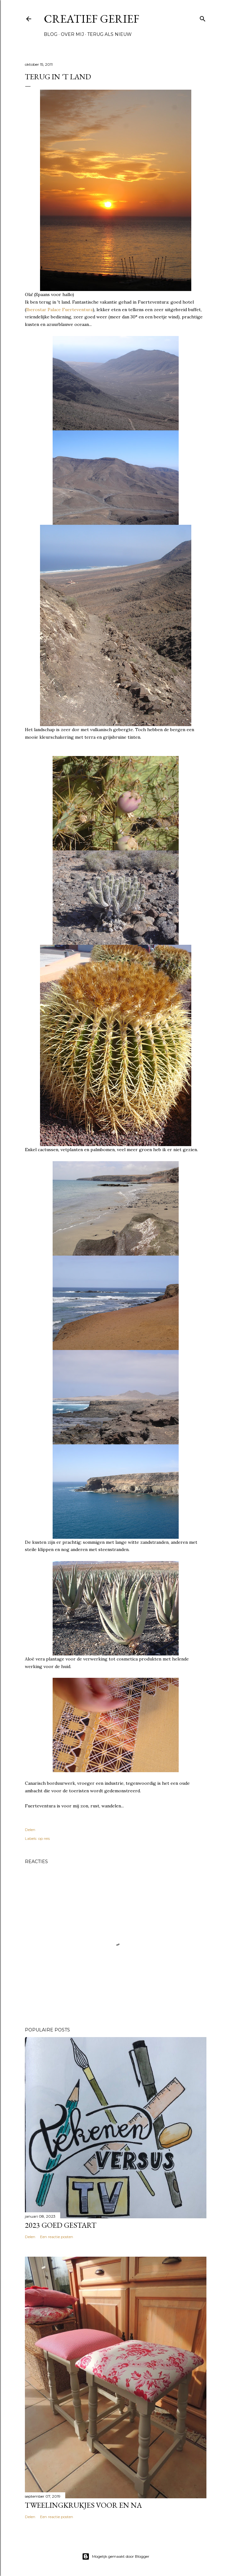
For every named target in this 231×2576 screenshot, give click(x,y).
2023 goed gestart (60, 2225)
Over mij (72, 34)
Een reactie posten (56, 2236)
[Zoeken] (202, 17)
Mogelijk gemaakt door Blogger (115, 2556)
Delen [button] (30, 1829)
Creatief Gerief (91, 18)
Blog (50, 34)
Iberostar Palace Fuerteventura (59, 309)
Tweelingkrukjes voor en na (83, 2505)
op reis (44, 1838)
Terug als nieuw (109, 34)
